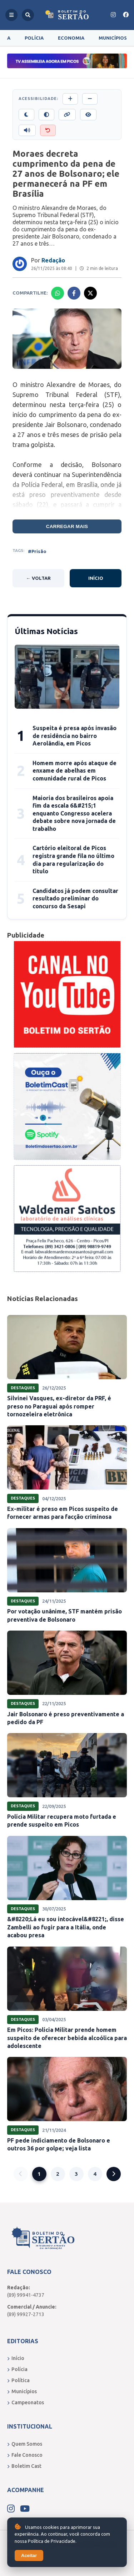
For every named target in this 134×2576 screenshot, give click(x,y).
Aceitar (29, 2555)
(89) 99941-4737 (25, 2295)
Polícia (34, 37)
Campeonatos (25, 2402)
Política (18, 2380)
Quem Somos (24, 2444)
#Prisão (37, 551)
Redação (53, 260)
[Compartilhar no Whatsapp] (57, 293)
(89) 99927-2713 (25, 2314)
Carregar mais (67, 526)
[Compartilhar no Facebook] (74, 293)
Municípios (113, 37)
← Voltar (38, 578)
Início (95, 578)
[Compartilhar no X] (90, 293)
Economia (71, 37)
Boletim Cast (24, 2466)
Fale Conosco (25, 2455)
